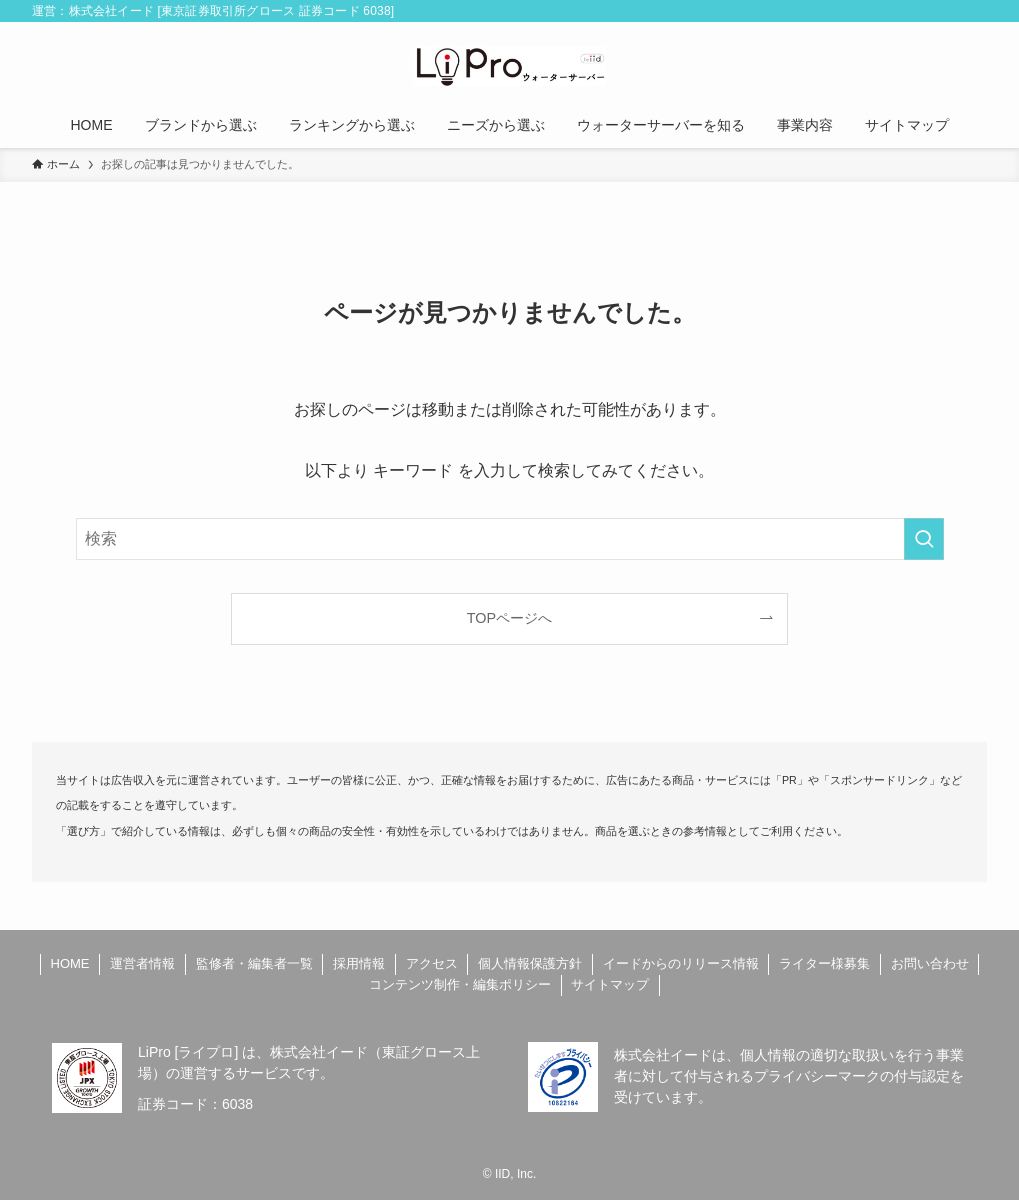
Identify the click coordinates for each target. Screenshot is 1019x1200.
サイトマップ (610, 984)
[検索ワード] (510, 539)
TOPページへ (509, 618)
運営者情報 (142, 963)
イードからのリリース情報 (681, 963)
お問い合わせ (930, 963)
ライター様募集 (824, 963)
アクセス (432, 963)
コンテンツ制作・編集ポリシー (460, 984)
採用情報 (359, 963)
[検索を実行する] (924, 539)
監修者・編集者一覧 (254, 963)
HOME (70, 963)
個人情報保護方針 (530, 963)
